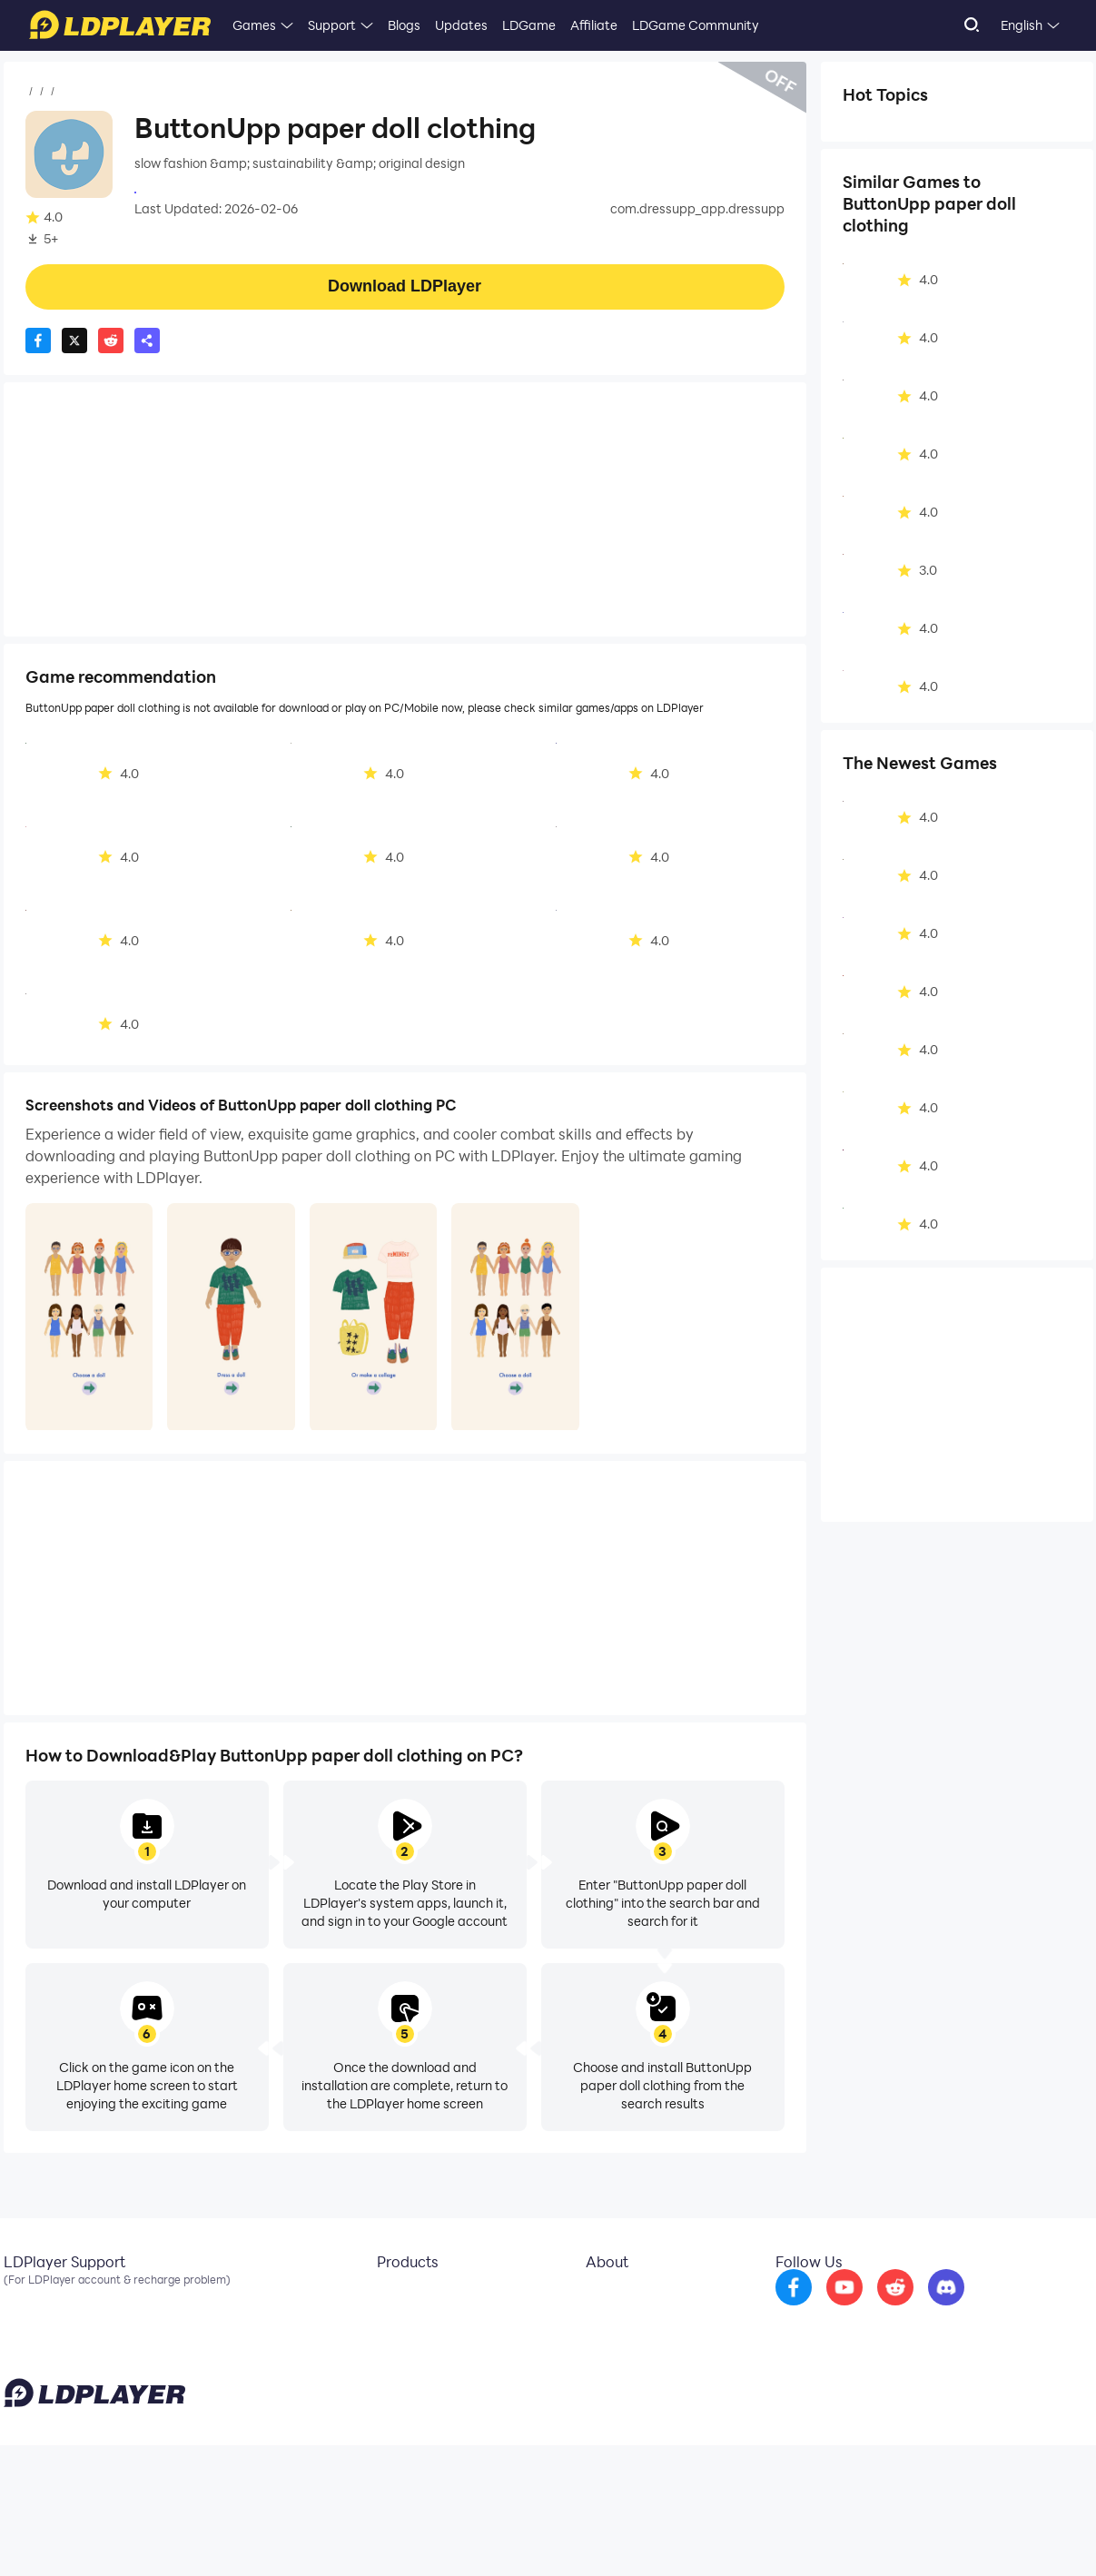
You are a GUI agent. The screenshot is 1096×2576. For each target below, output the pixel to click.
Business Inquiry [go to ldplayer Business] (619, 2324)
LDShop (386, 2379)
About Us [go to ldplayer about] (599, 2297)
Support (332, 25)
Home (43, 92)
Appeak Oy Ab (178, 191)
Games (254, 25)
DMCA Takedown (624, 2351)
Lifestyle (970, 130)
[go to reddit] (943, 2310)
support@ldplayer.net (687, 2530)
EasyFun (388, 2351)
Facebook (34, 2324)
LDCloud (389, 2297)
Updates (461, 25)
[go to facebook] (842, 2310)
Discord (26, 2351)
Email (20, 2297)
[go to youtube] (892, 2310)
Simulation (885, 130)
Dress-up (881, 158)
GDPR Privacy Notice (957, 2534)
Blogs (404, 25)
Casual (148, 92)
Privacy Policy (859, 2534)
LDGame (529, 25)
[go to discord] (994, 2310)
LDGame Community (695, 25)
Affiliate (593, 25)
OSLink (384, 2324)
